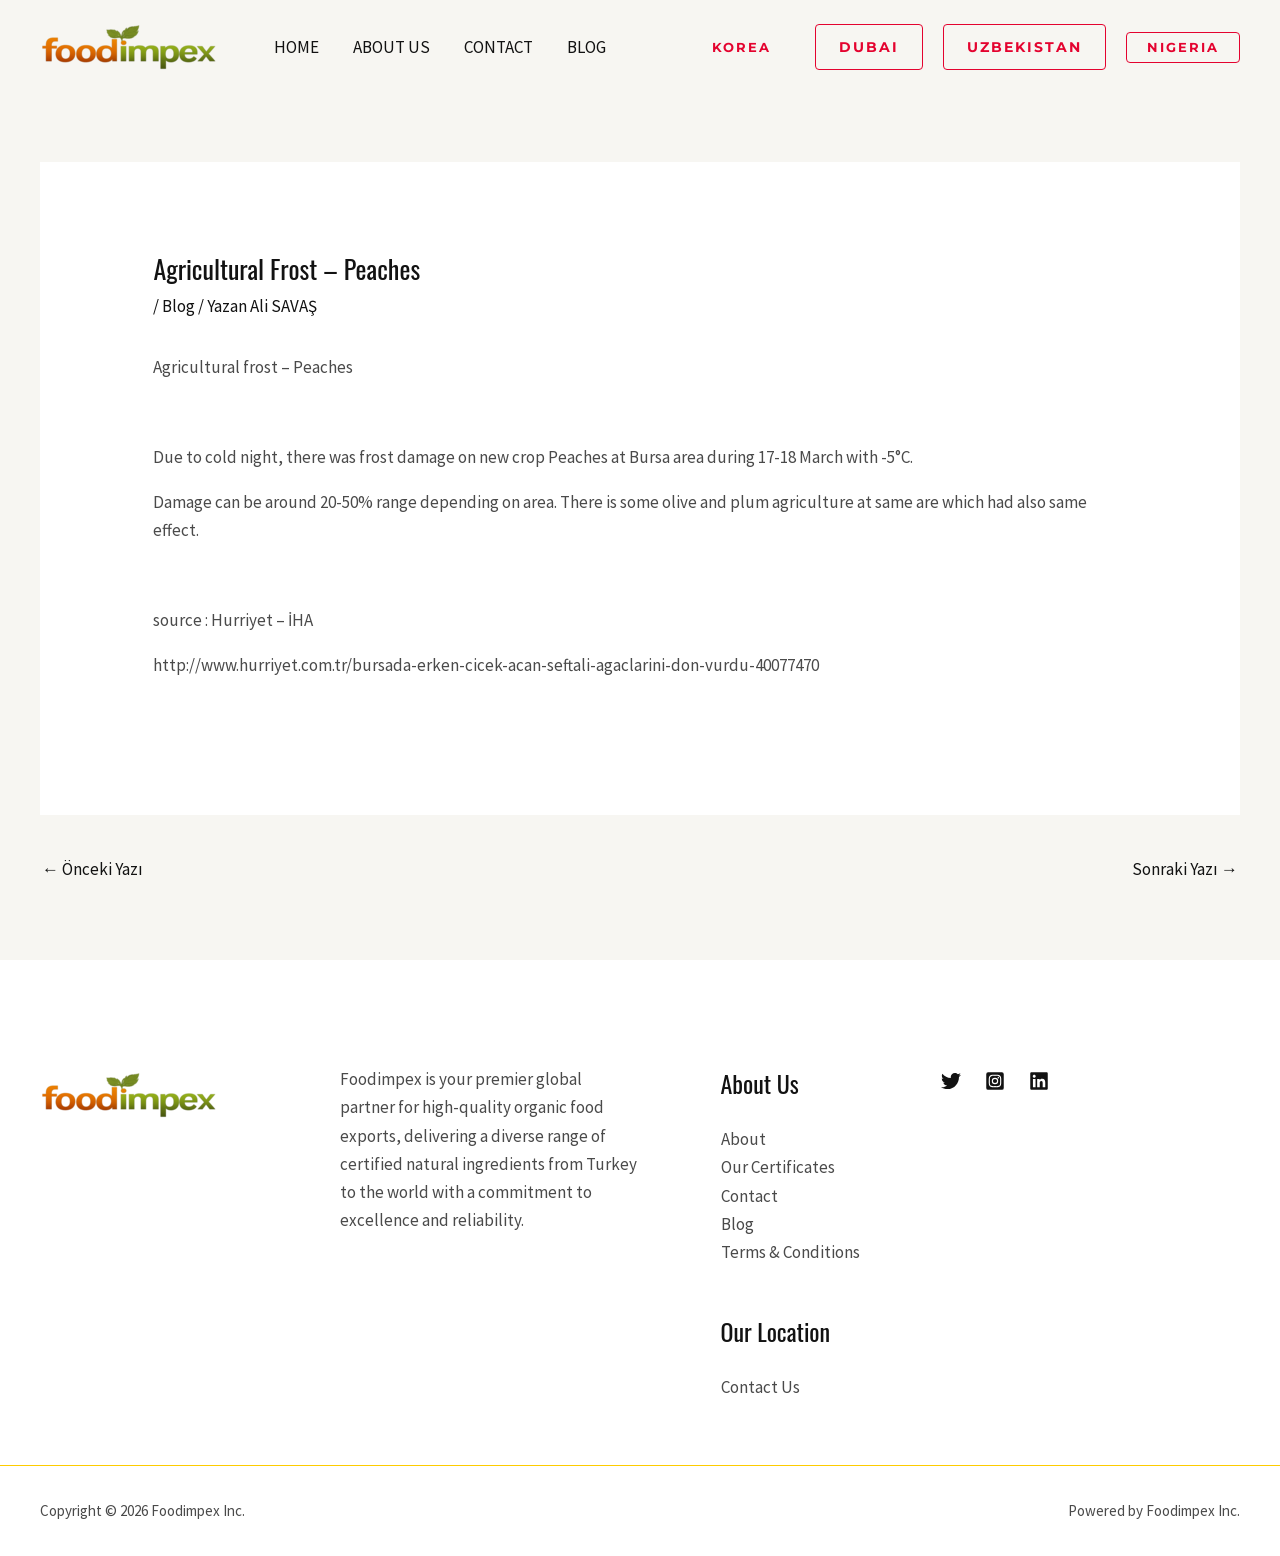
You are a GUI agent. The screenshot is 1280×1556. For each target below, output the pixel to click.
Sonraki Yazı (1185, 869)
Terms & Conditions (790, 1252)
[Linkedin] (1039, 1081)
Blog (586, 47)
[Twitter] (951, 1081)
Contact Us (760, 1387)
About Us (391, 47)
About (743, 1139)
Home (296, 47)
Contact (498, 47)
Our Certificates (778, 1167)
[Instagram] (995, 1081)
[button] (741, 47)
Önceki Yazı (92, 869)
